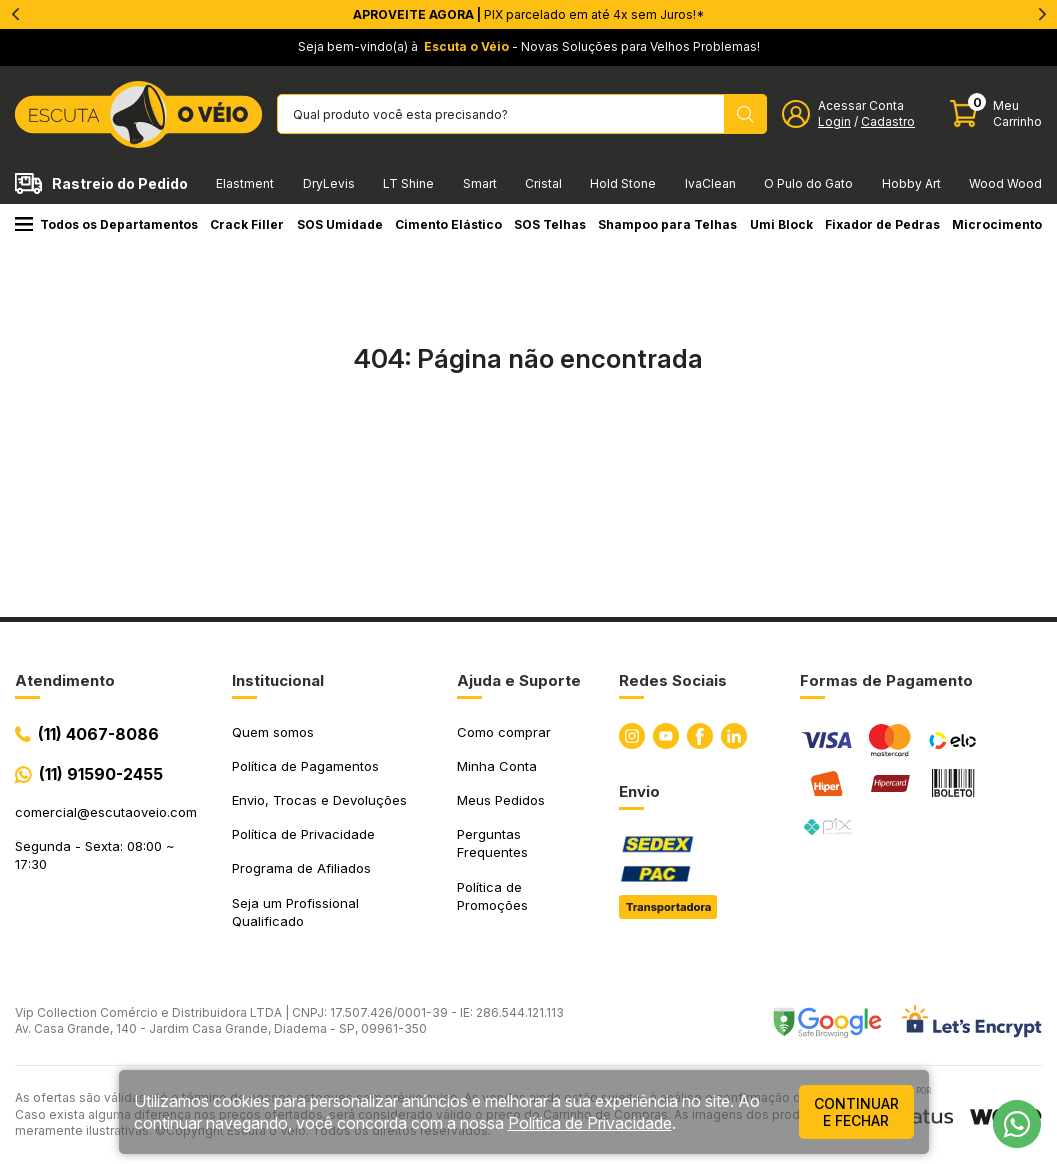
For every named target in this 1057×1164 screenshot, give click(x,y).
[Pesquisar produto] (745, 114)
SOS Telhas (550, 224)
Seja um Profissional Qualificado (295, 912)
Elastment (245, 183)
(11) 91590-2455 (101, 774)
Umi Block (781, 224)
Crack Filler (247, 224)
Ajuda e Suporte (519, 680)
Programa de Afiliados (301, 868)
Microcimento (997, 224)
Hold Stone (623, 183)
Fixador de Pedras (882, 224)
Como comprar (504, 732)
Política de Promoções (492, 896)
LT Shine (408, 183)
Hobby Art (911, 183)
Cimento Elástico (448, 224)
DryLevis (329, 183)
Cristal (543, 183)
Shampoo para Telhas (667, 224)
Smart (480, 183)
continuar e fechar (856, 1112)
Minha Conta (497, 766)
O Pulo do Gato (808, 183)
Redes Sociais (673, 680)
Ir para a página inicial (529, 446)
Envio (639, 791)
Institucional (278, 680)
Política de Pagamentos (305, 766)
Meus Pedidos (501, 800)
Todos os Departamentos (106, 224)
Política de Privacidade (303, 834)
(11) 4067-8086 (98, 734)
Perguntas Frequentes (492, 843)
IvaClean (710, 183)
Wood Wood (1005, 183)
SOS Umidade (340, 224)
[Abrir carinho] (996, 113)
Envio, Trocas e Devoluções (319, 800)
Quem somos (273, 732)
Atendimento (65, 680)
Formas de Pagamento (886, 680)
